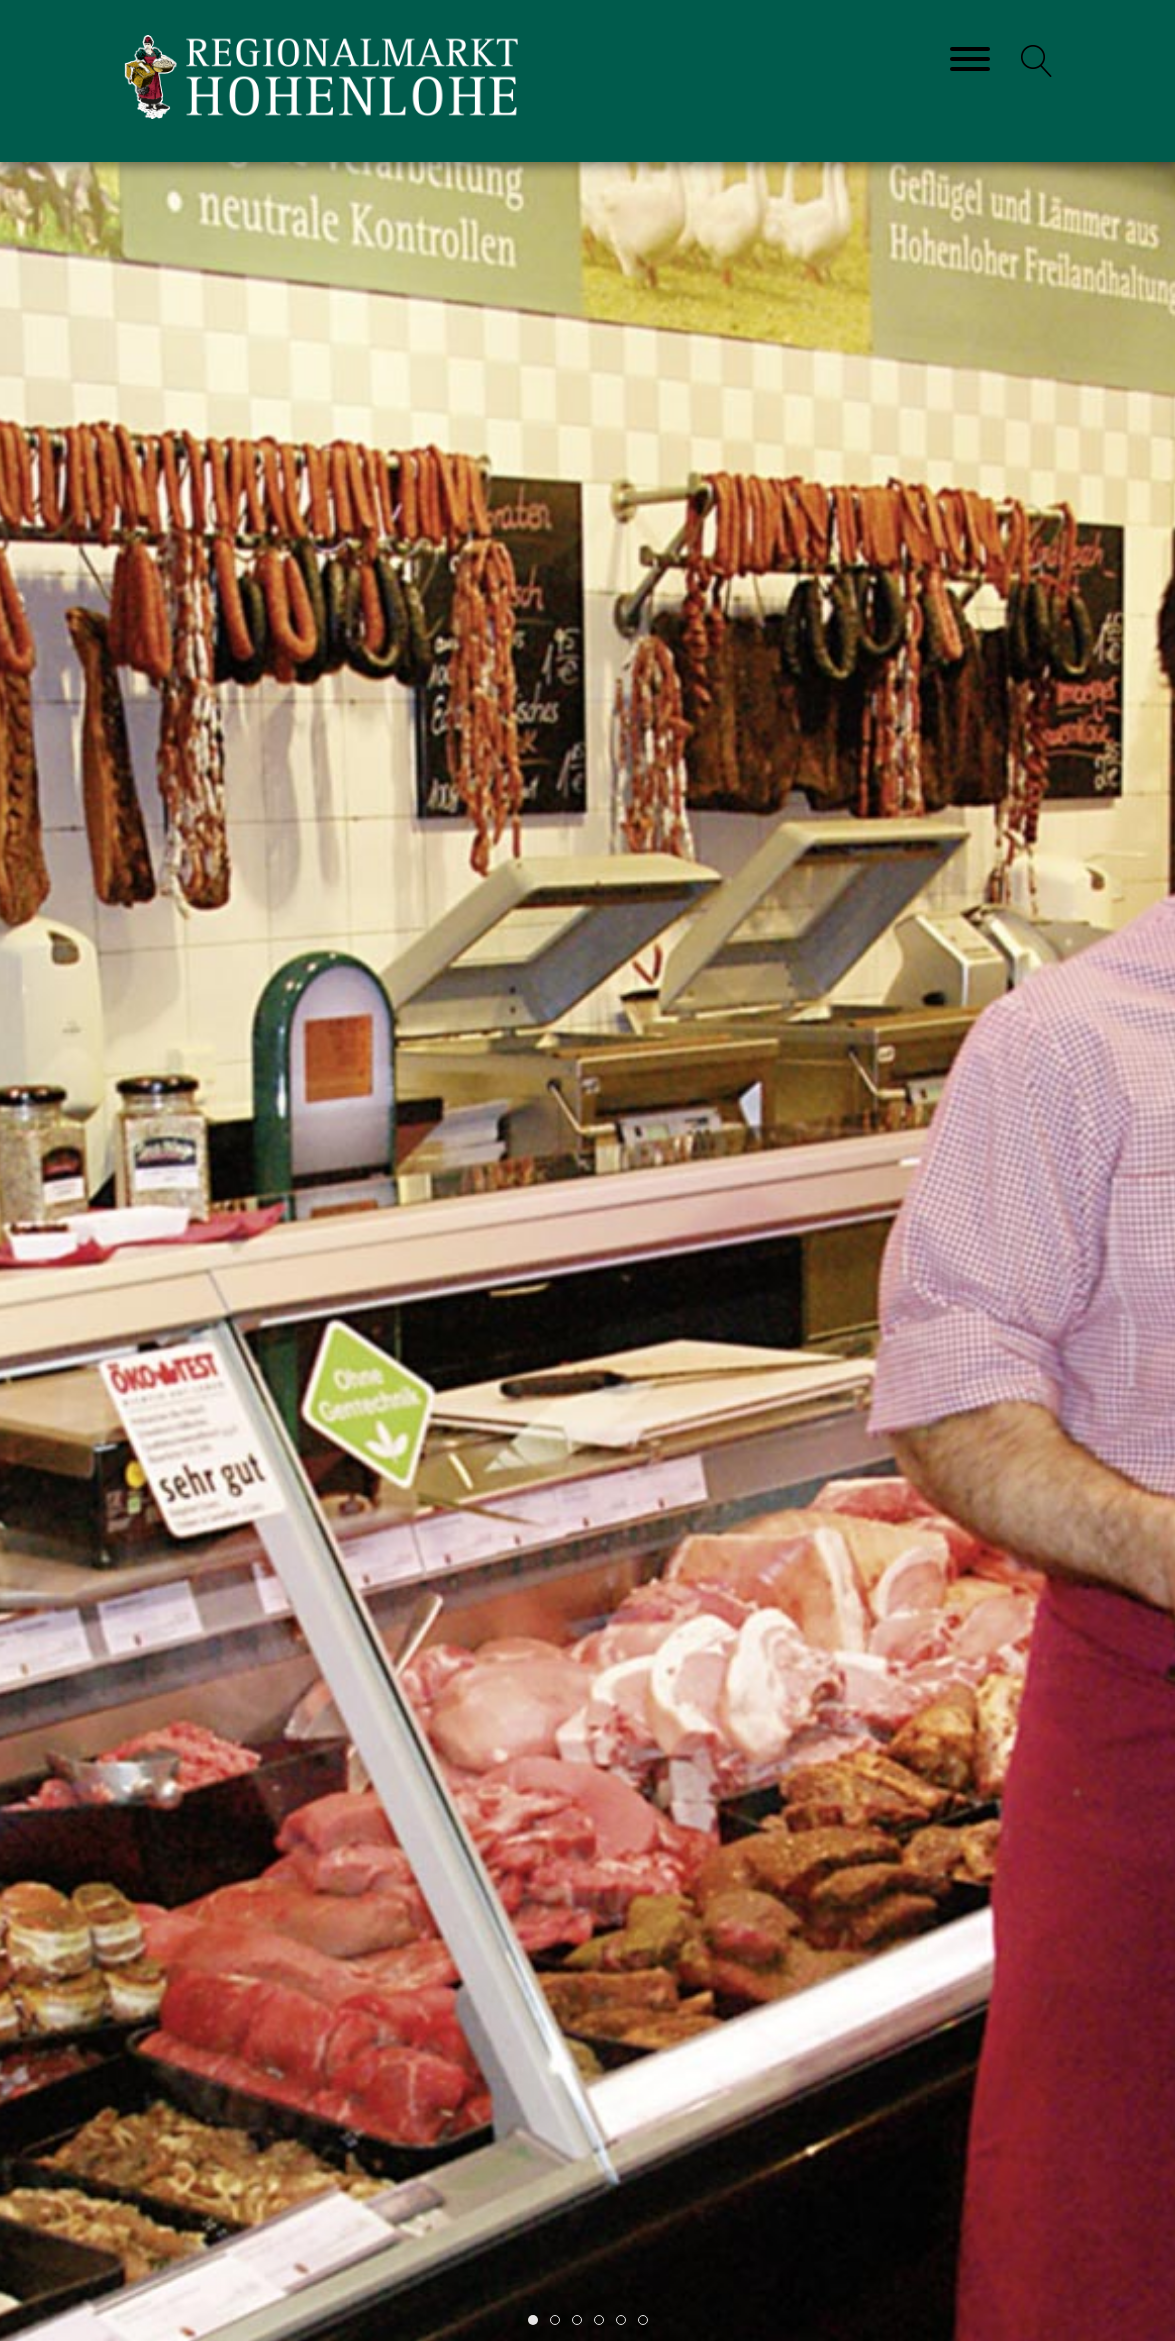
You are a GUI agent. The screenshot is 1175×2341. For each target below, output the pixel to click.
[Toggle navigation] (970, 60)
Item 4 (603, 2322)
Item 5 (625, 2322)
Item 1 (537, 2322)
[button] (1037, 61)
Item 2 (559, 2322)
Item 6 (647, 2322)
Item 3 (581, 2322)
